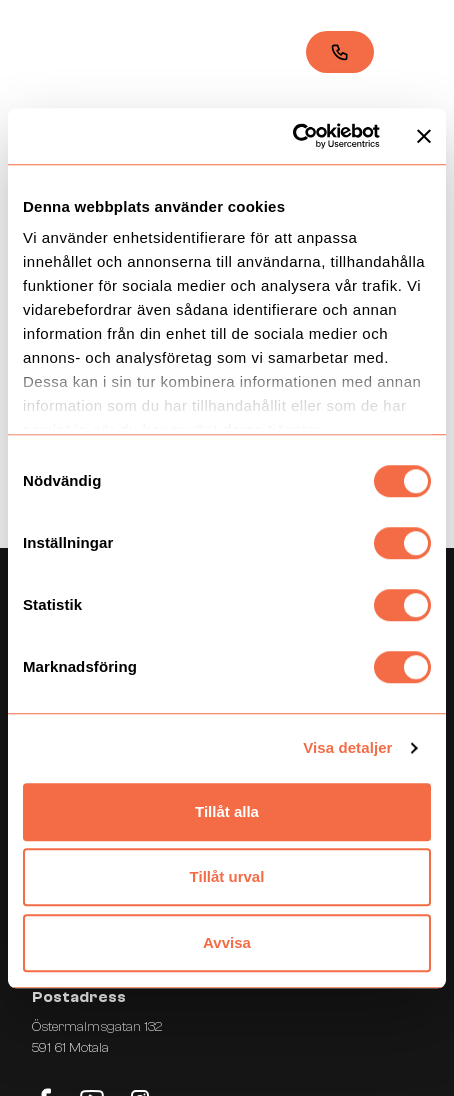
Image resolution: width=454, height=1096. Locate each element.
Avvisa (227, 942)
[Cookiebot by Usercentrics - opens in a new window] (292, 136)
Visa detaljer (347, 747)
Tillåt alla (227, 811)
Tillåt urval (227, 876)
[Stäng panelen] (424, 136)
